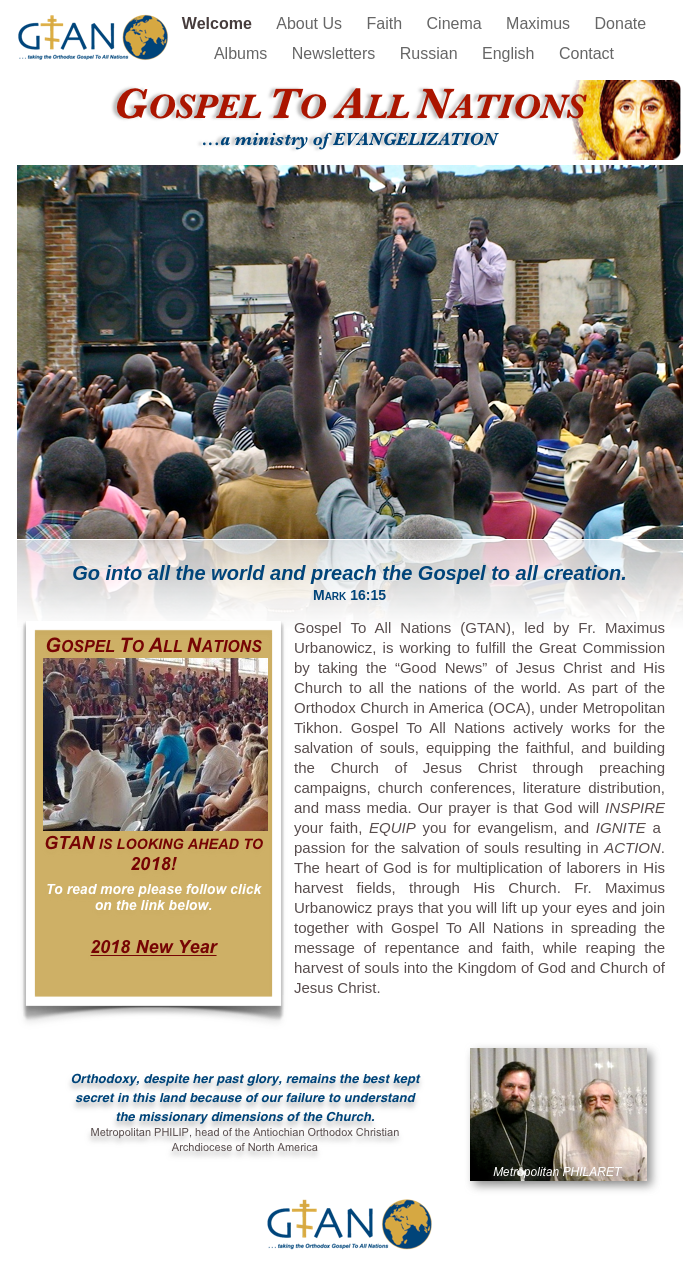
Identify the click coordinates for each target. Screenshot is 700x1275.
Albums (243, 53)
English (510, 53)
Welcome (219, 23)
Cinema (457, 23)
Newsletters (336, 53)
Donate (621, 23)
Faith (387, 23)
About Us (311, 23)
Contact (586, 53)
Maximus (540, 23)
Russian (431, 53)
